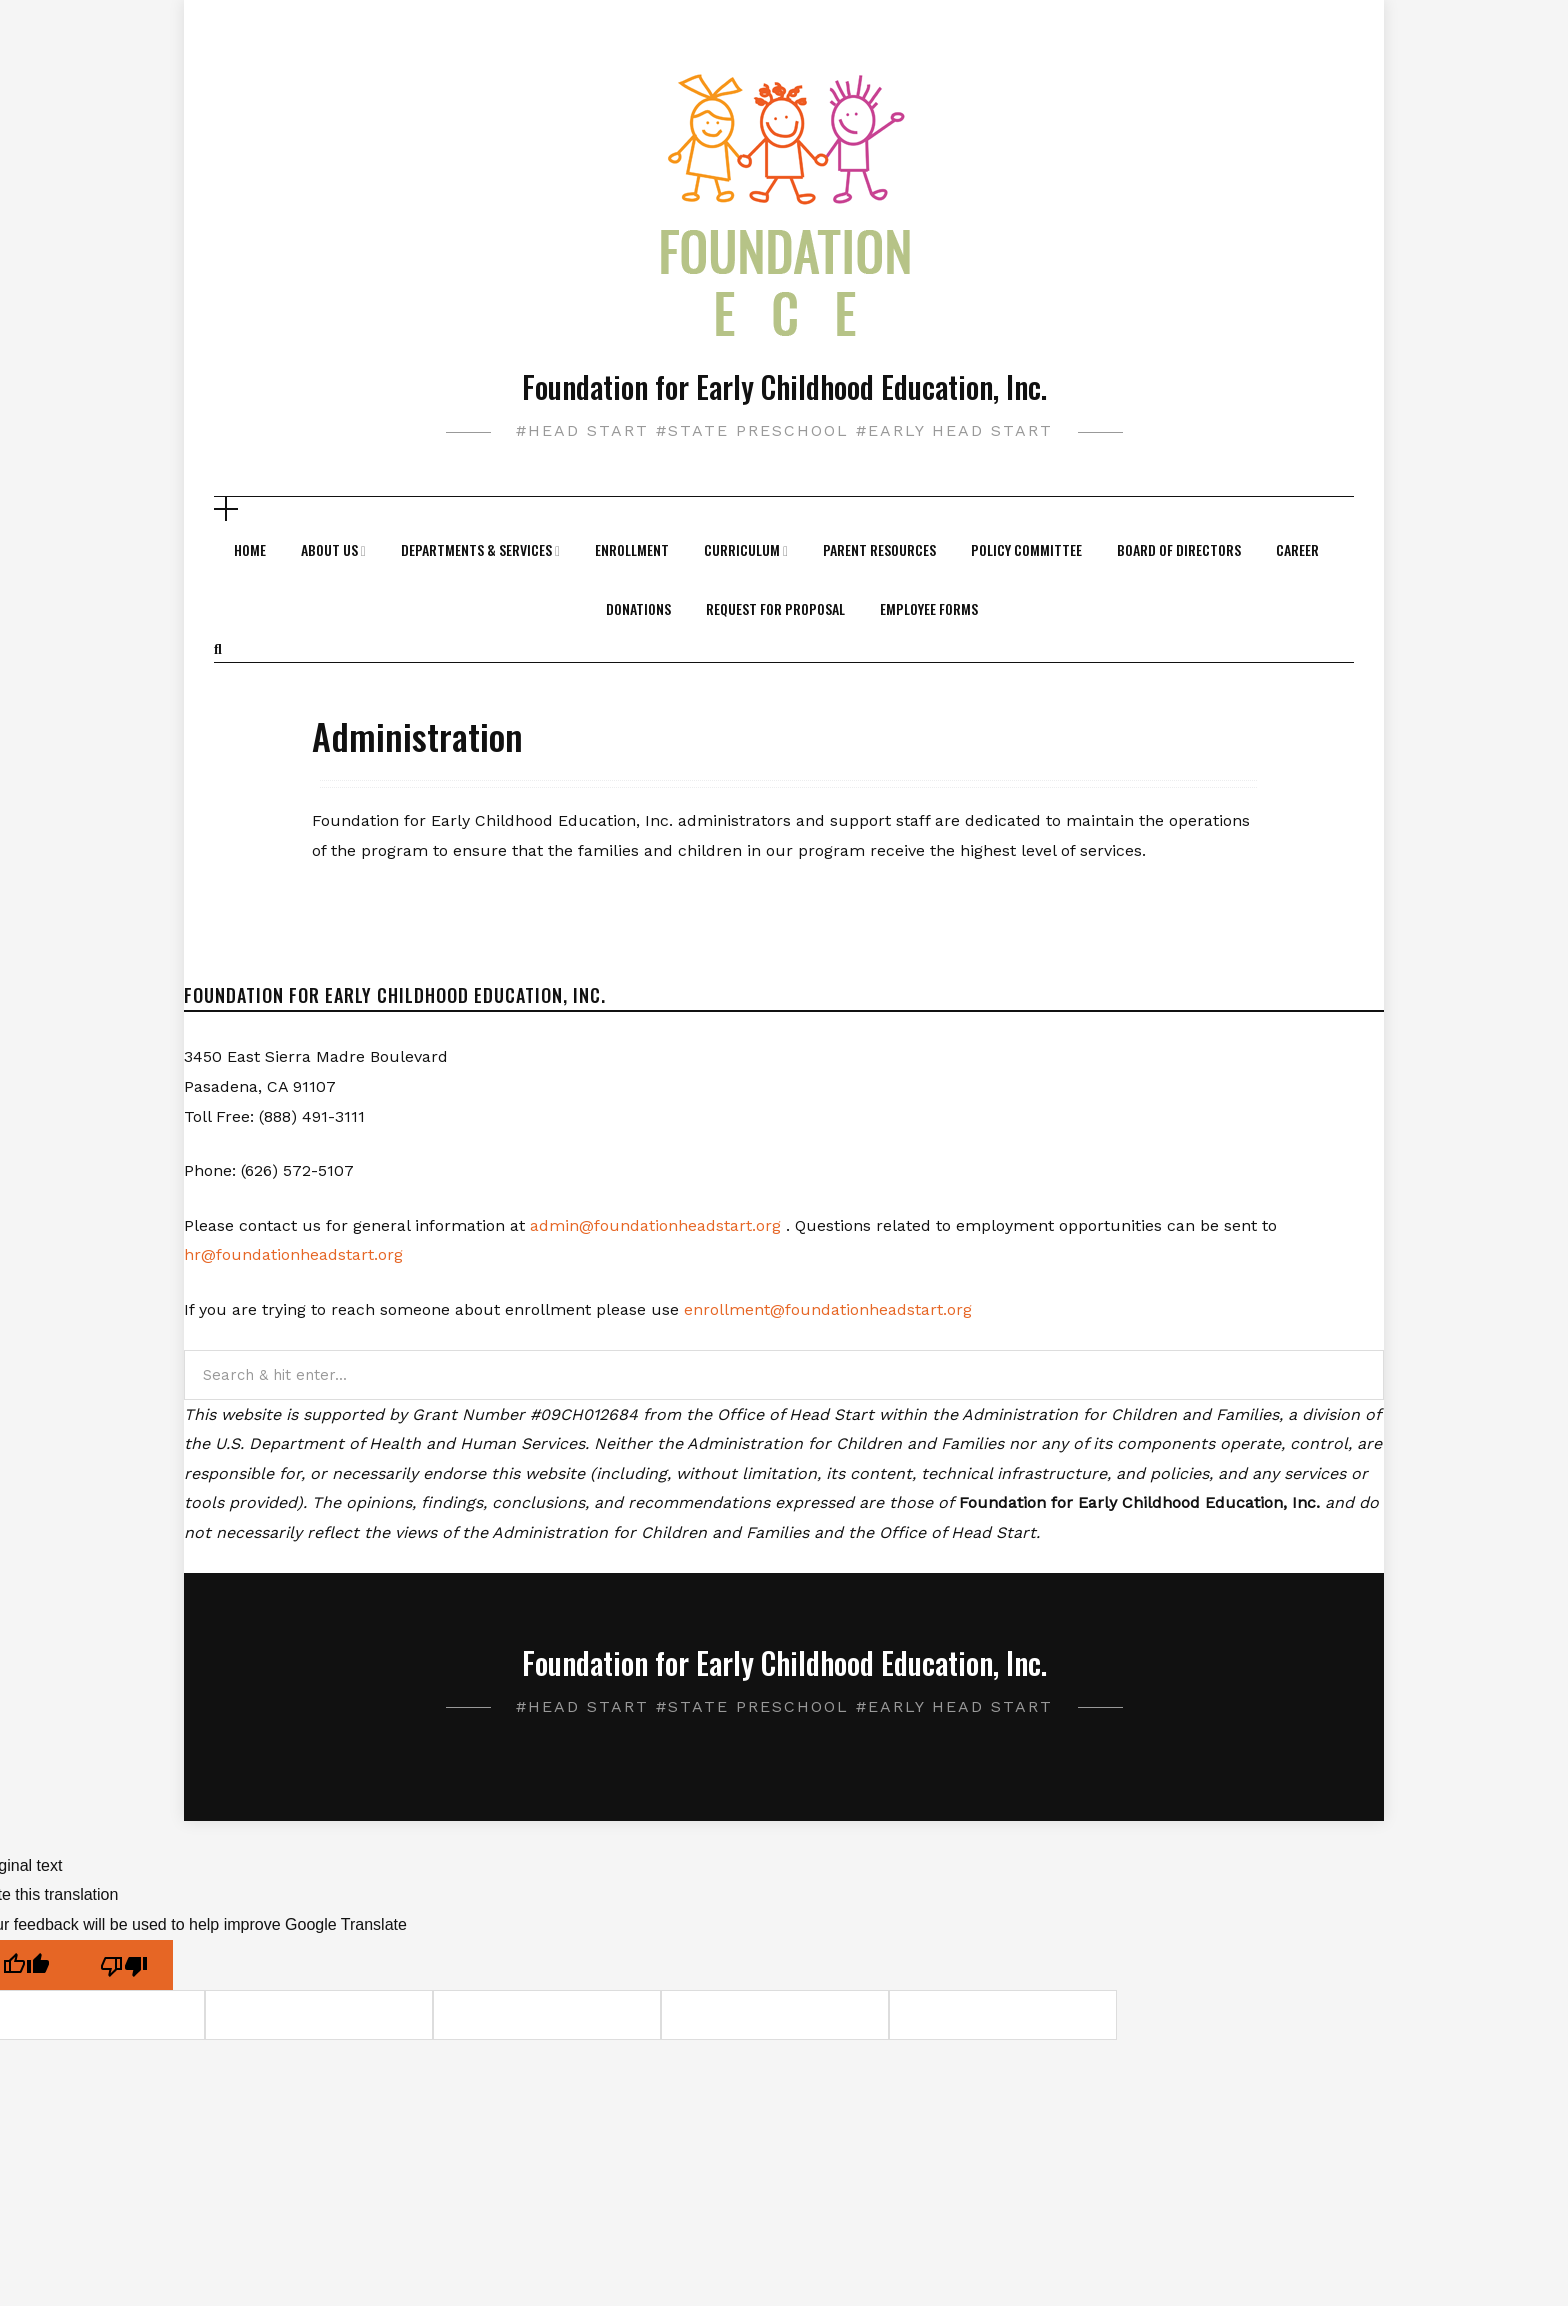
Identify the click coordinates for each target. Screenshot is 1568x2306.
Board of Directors (1179, 549)
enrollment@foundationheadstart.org (828, 1309)
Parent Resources (879, 549)
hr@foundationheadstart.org (293, 1254)
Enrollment (632, 549)
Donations (638, 608)
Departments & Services (476, 549)
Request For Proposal (775, 608)
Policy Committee (1026, 549)
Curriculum (742, 549)
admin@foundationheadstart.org (655, 1225)
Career (1297, 549)
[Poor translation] (124, 1965)
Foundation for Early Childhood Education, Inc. (784, 386)
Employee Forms (929, 608)
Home (250, 549)
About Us (329, 549)
